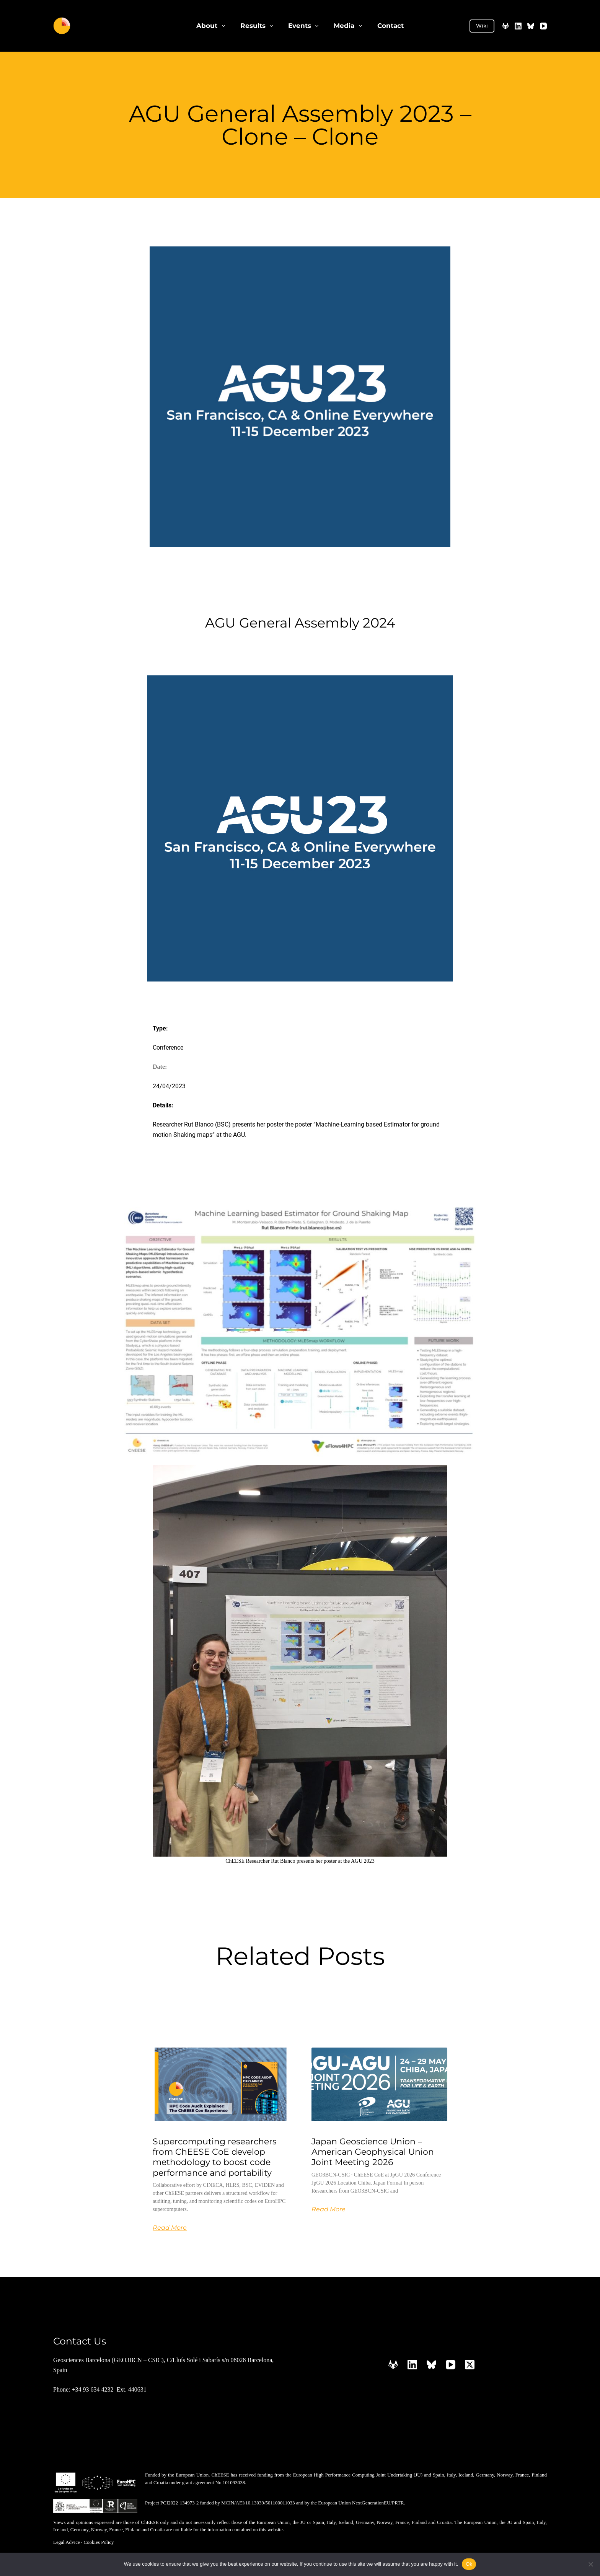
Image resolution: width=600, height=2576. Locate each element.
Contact (390, 25)
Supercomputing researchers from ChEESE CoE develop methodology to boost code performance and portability (215, 2156)
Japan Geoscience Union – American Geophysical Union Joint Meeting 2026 (372, 2151)
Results (258, 26)
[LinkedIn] (518, 26)
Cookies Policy (98, 2540)
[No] (590, 2564)
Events (304, 26)
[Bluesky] (530, 26)
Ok (469, 2564)
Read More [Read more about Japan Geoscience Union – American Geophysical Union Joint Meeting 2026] (328, 2208)
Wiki (482, 26)
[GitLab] (505, 26)
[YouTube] (543, 26)
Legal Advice (66, 2540)
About (212, 26)
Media (349, 26)
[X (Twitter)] (469, 2363)
